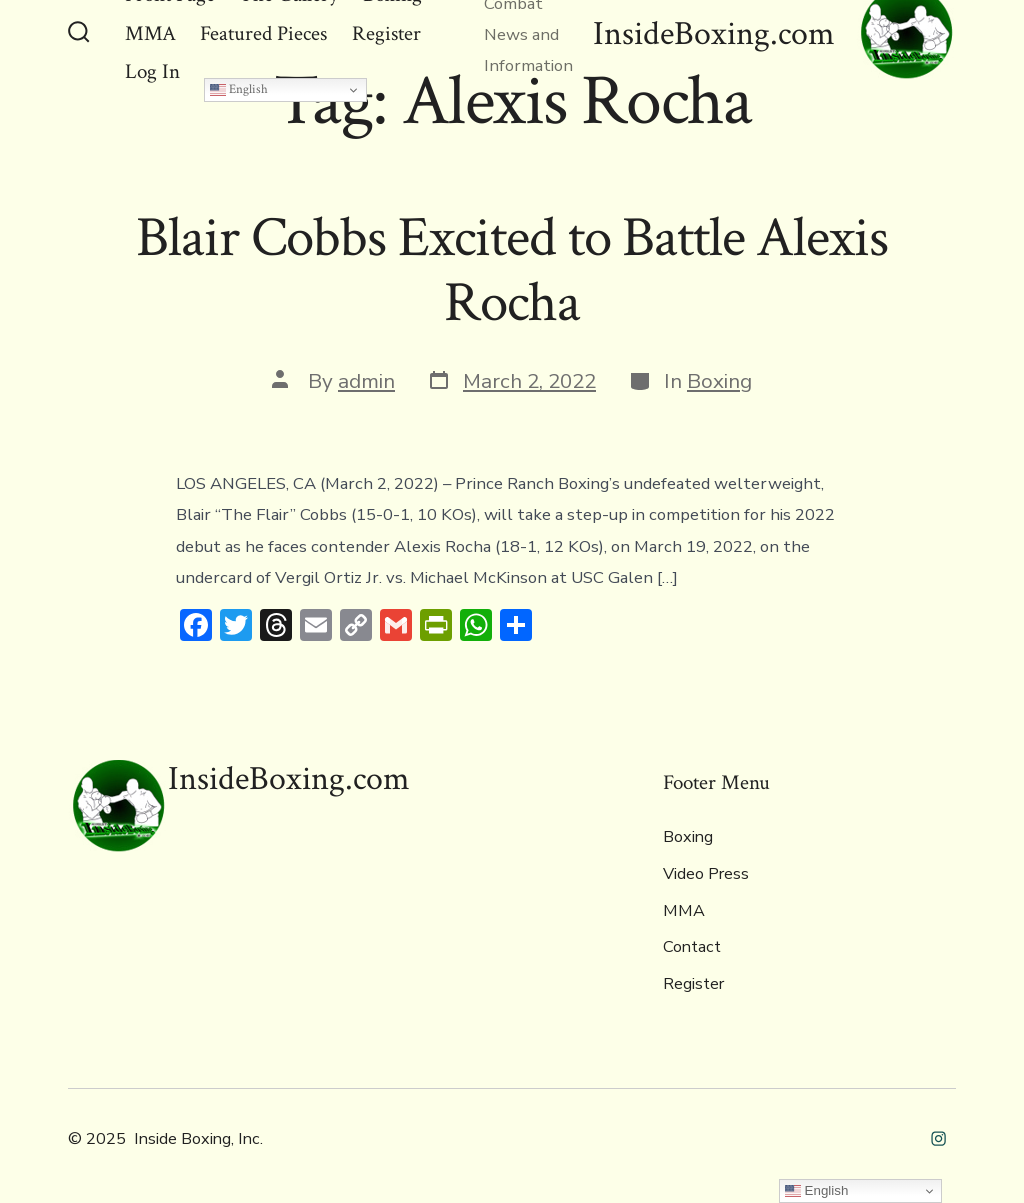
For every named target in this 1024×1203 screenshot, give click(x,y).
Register (693, 984)
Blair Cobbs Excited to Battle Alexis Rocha (511, 270)
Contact (692, 947)
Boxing (719, 381)
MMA (684, 911)
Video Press (706, 874)
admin (366, 381)
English (239, 89)
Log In (152, 71)
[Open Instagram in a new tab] (938, 1138)
